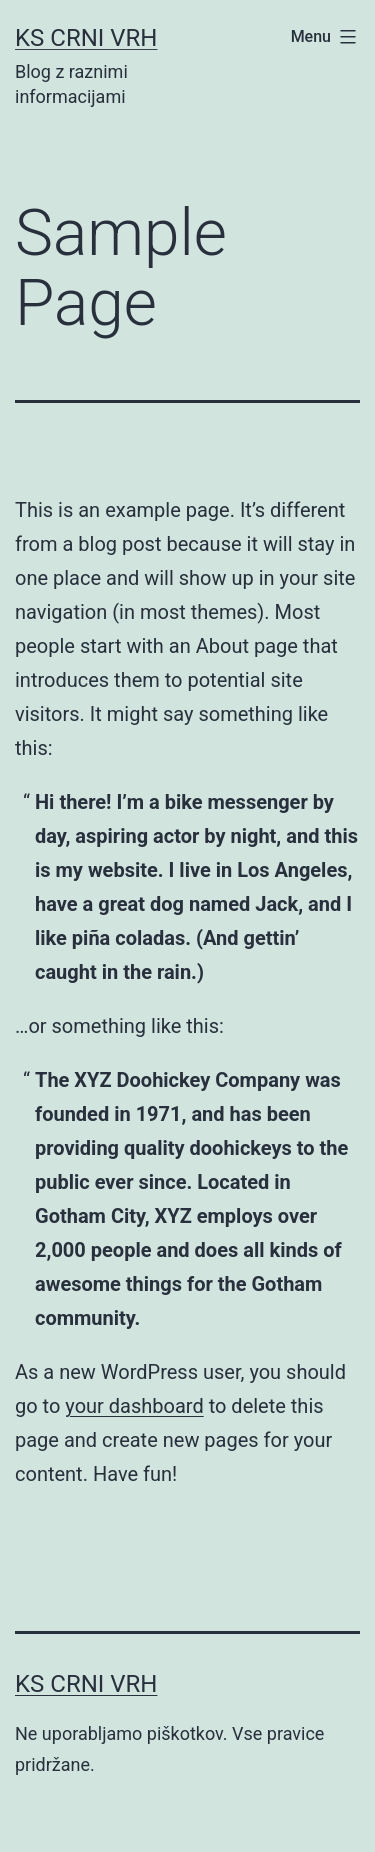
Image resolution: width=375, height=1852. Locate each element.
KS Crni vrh (86, 38)
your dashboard (134, 1406)
